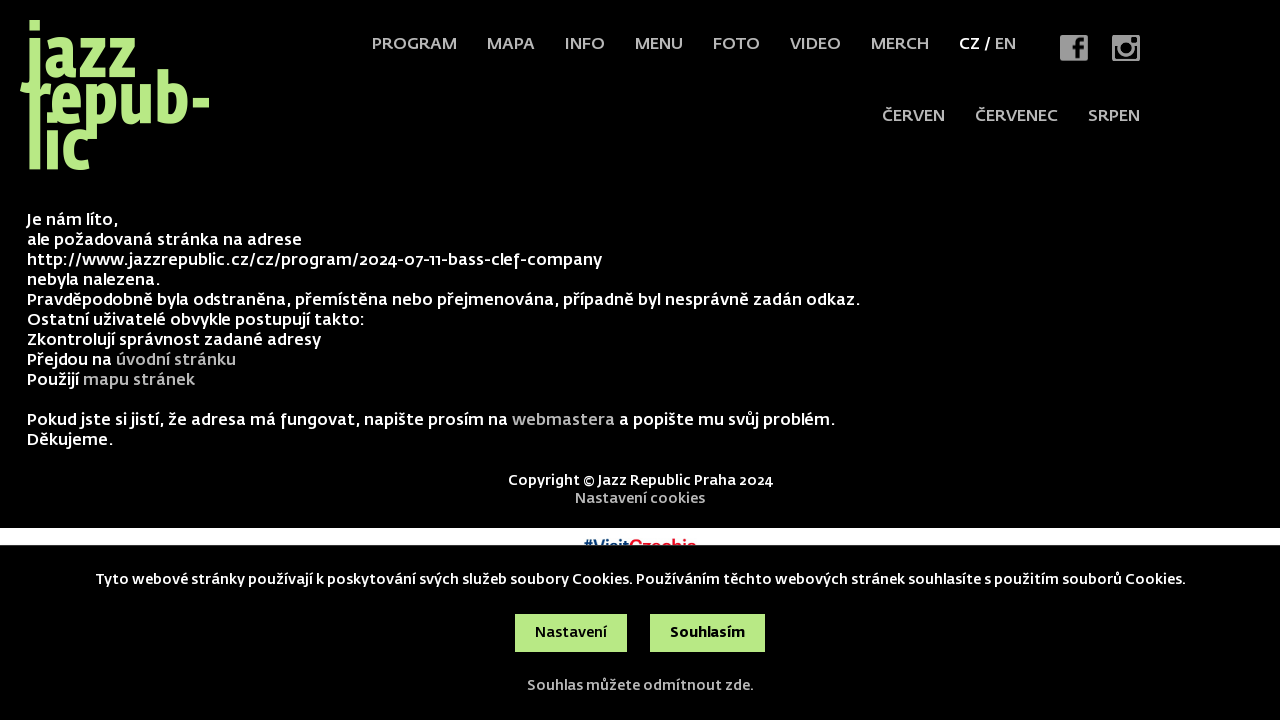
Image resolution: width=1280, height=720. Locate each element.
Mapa (511, 45)
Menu (659, 45)
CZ (969, 45)
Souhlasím (707, 633)
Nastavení (571, 633)
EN (1005, 45)
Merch (900, 45)
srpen (1114, 117)
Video (815, 45)
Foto (736, 45)
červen (913, 117)
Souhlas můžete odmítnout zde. (640, 686)
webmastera (563, 421)
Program (414, 45)
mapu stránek (139, 381)
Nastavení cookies (640, 499)
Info (585, 45)
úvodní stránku (176, 361)
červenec (1016, 117)
